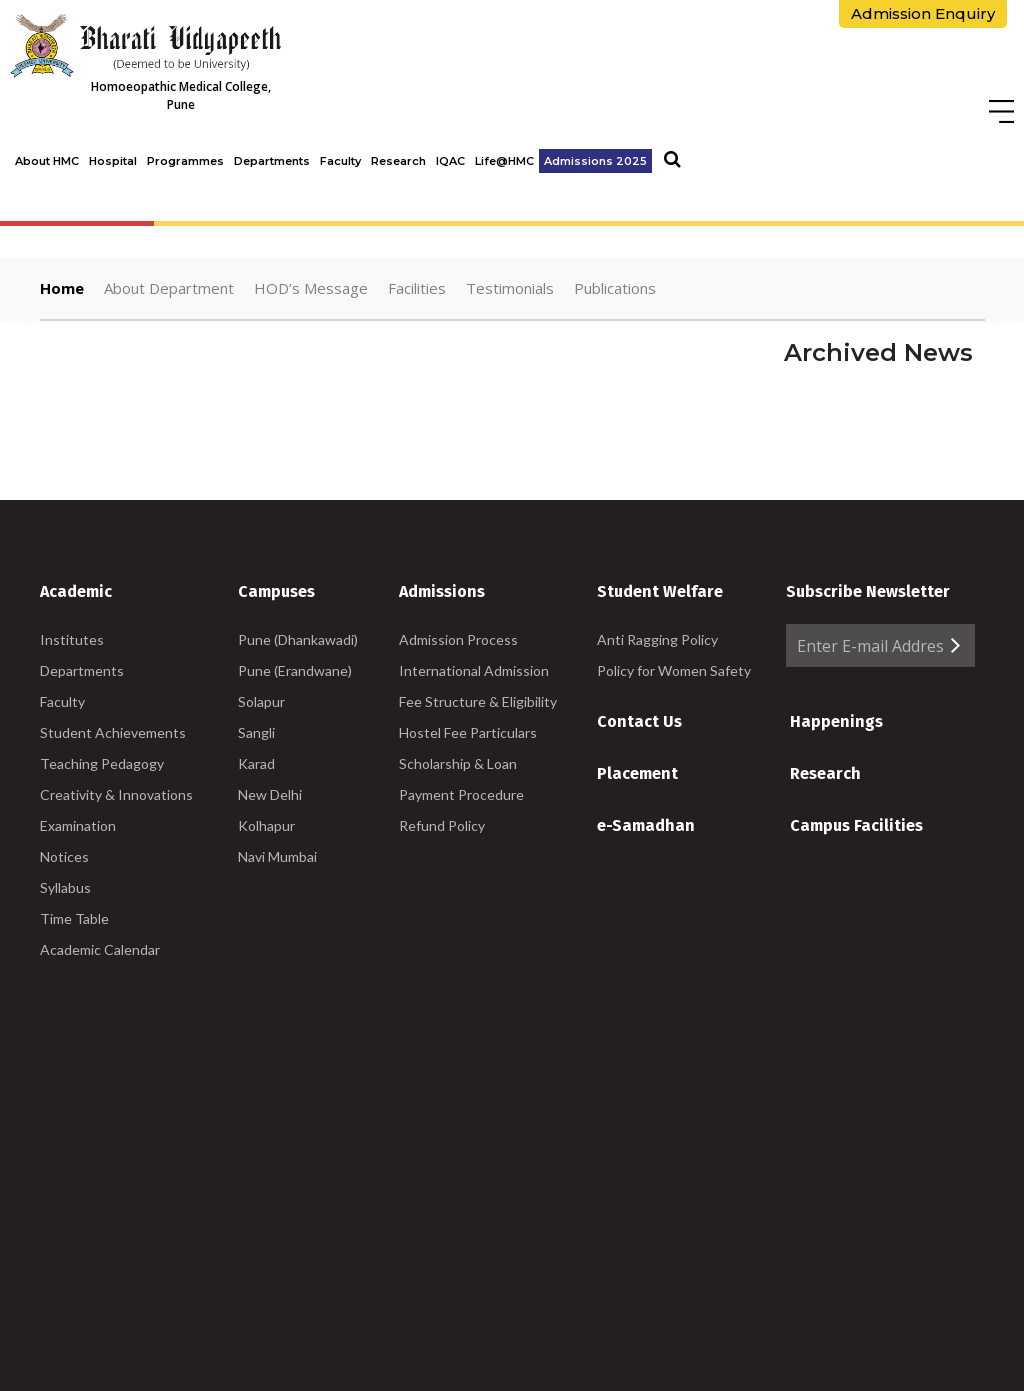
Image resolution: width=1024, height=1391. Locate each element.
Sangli (256, 732)
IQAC (450, 161)
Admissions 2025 (595, 161)
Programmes (185, 161)
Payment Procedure (461, 794)
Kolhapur (266, 825)
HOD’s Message (311, 288)
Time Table (74, 918)
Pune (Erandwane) (295, 670)
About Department (169, 288)
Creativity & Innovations (116, 794)
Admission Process (458, 639)
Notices (64, 856)
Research (398, 161)
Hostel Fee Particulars (468, 732)
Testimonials (510, 288)
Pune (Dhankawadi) (298, 639)
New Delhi (270, 794)
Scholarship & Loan (458, 763)
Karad (256, 763)
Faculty (340, 161)
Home (62, 288)
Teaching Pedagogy (102, 763)
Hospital (113, 161)
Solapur (261, 701)
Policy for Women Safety (674, 670)
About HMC (47, 161)
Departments (272, 161)
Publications (615, 288)
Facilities (417, 288)
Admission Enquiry (923, 13)
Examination (78, 825)
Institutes (72, 639)
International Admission (474, 670)
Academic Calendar (100, 949)
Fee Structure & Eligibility (478, 701)
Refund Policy (442, 825)
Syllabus (65, 887)
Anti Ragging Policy (657, 639)
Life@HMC (504, 161)
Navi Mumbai (277, 856)
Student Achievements (113, 732)
